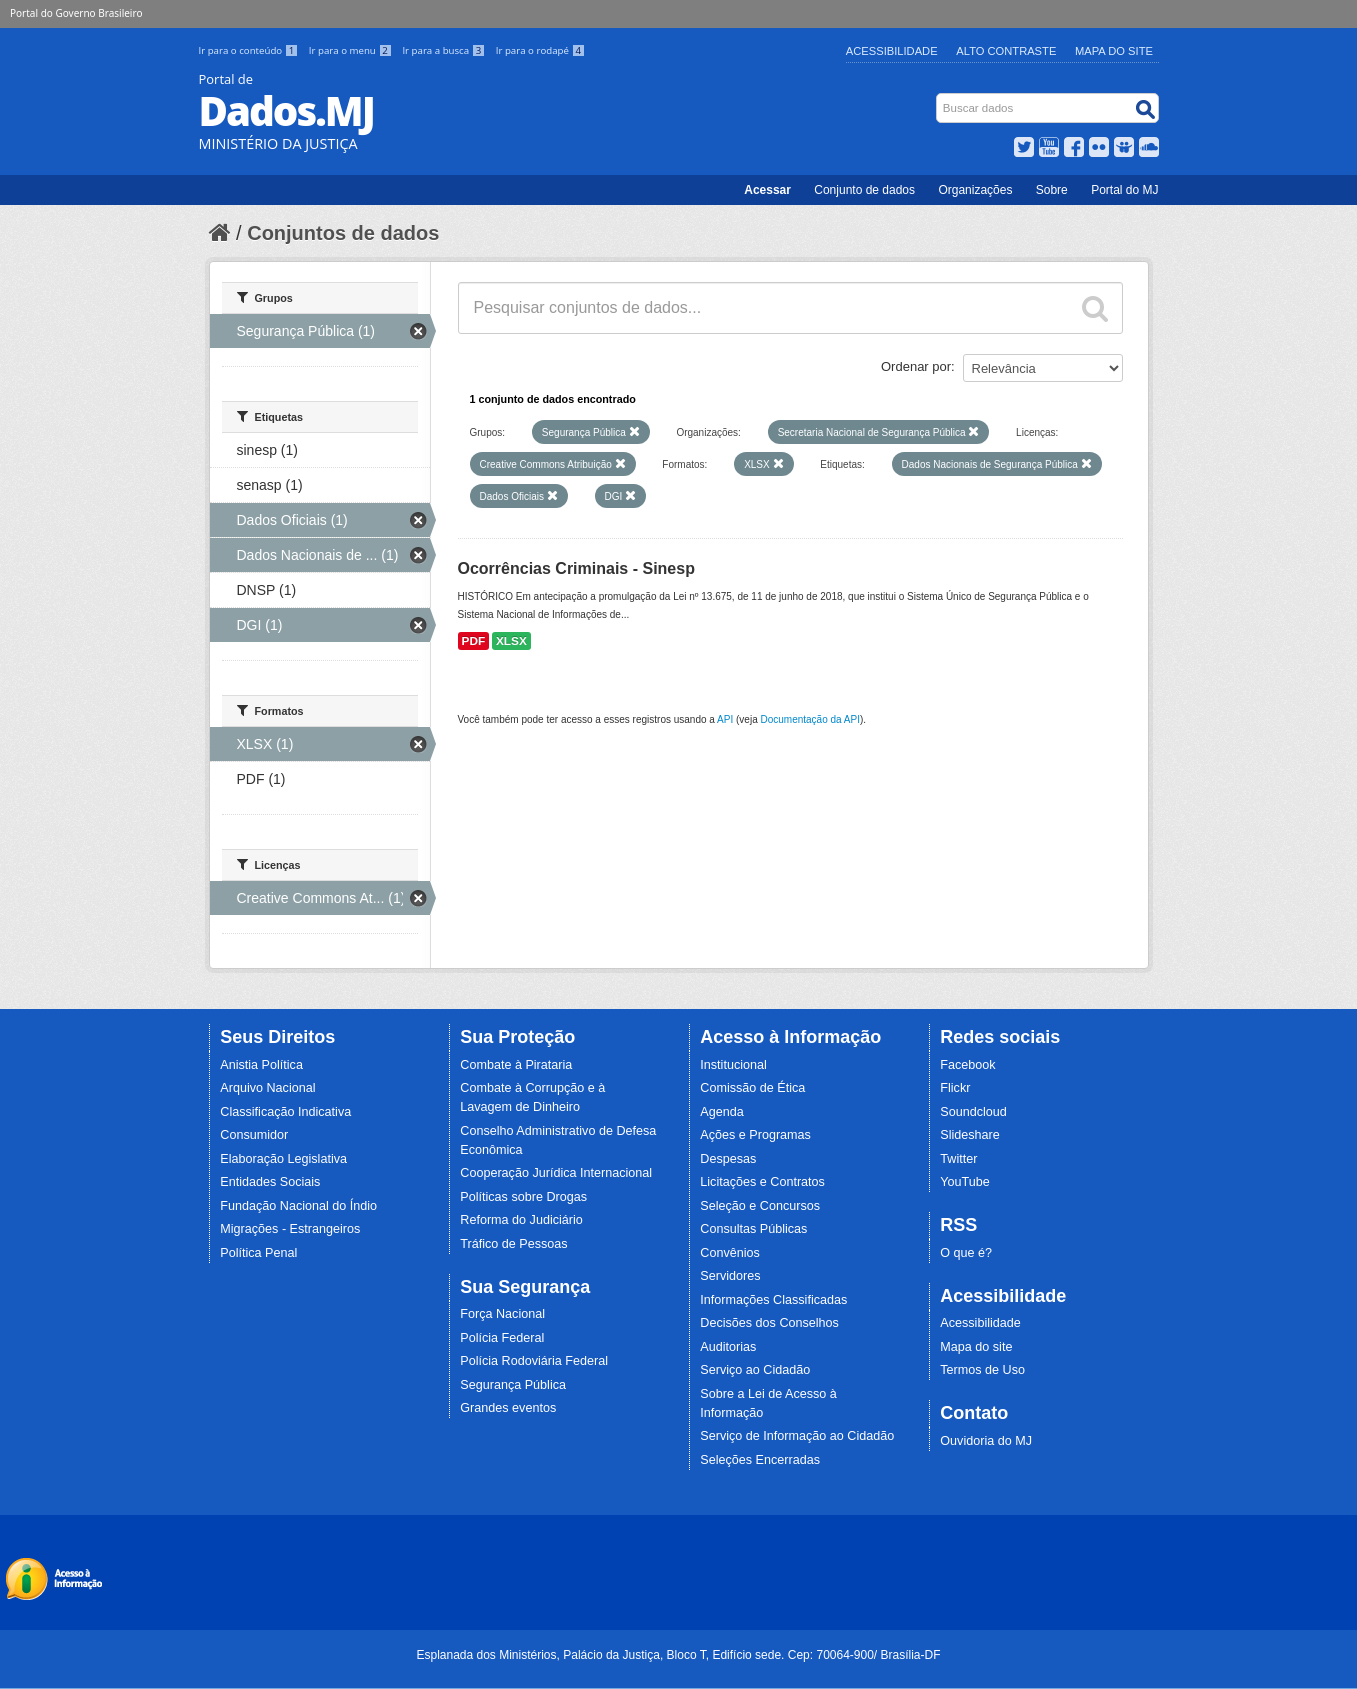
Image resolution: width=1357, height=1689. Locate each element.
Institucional (733, 1065)
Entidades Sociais (270, 1182)
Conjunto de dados (864, 190)
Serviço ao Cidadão (755, 1370)
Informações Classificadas (773, 1300)
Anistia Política (261, 1065)
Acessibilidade (892, 51)
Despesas (728, 1159)
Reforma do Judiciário (521, 1220)
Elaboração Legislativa (283, 1159)
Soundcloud (973, 1112)
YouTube (965, 1182)
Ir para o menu (352, 50)
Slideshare (970, 1135)
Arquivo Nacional (267, 1088)
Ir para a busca (444, 50)
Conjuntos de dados (343, 233)
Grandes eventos (508, 1408)
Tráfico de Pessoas (513, 1244)
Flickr (955, 1088)
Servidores (730, 1276)
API (725, 719)
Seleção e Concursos (760, 1206)
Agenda (721, 1112)
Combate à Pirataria (516, 1065)
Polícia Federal (502, 1338)
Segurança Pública (513, 1385)
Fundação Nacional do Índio (298, 1206)
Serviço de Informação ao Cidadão (797, 1436)
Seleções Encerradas (760, 1460)
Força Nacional (502, 1314)
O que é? (966, 1253)
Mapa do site (976, 1347)
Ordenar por (916, 366)
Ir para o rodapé (540, 50)
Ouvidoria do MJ (986, 1441)
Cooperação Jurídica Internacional (556, 1173)
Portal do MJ (1124, 190)
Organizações (975, 190)
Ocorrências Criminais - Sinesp (576, 568)
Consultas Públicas (753, 1229)
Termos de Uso (982, 1370)
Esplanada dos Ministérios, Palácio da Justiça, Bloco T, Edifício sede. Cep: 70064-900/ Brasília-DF (678, 1655)
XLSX (511, 641)
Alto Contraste (1006, 51)
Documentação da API (810, 719)
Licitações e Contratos (762, 1182)
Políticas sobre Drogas (523, 1197)
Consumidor (254, 1135)
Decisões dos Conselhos (769, 1323)
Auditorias (728, 1347)
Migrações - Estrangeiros (290, 1229)
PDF (474, 641)
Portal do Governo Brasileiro (76, 13)
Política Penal (258, 1253)
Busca (937, 97)
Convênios (730, 1253)
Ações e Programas (755, 1135)
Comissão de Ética (752, 1088)
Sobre (1052, 190)
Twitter (958, 1159)
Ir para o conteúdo (250, 50)
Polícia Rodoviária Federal (534, 1361)
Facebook (967, 1065)
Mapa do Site (1114, 51)
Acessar (767, 190)
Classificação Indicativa (285, 1112)
